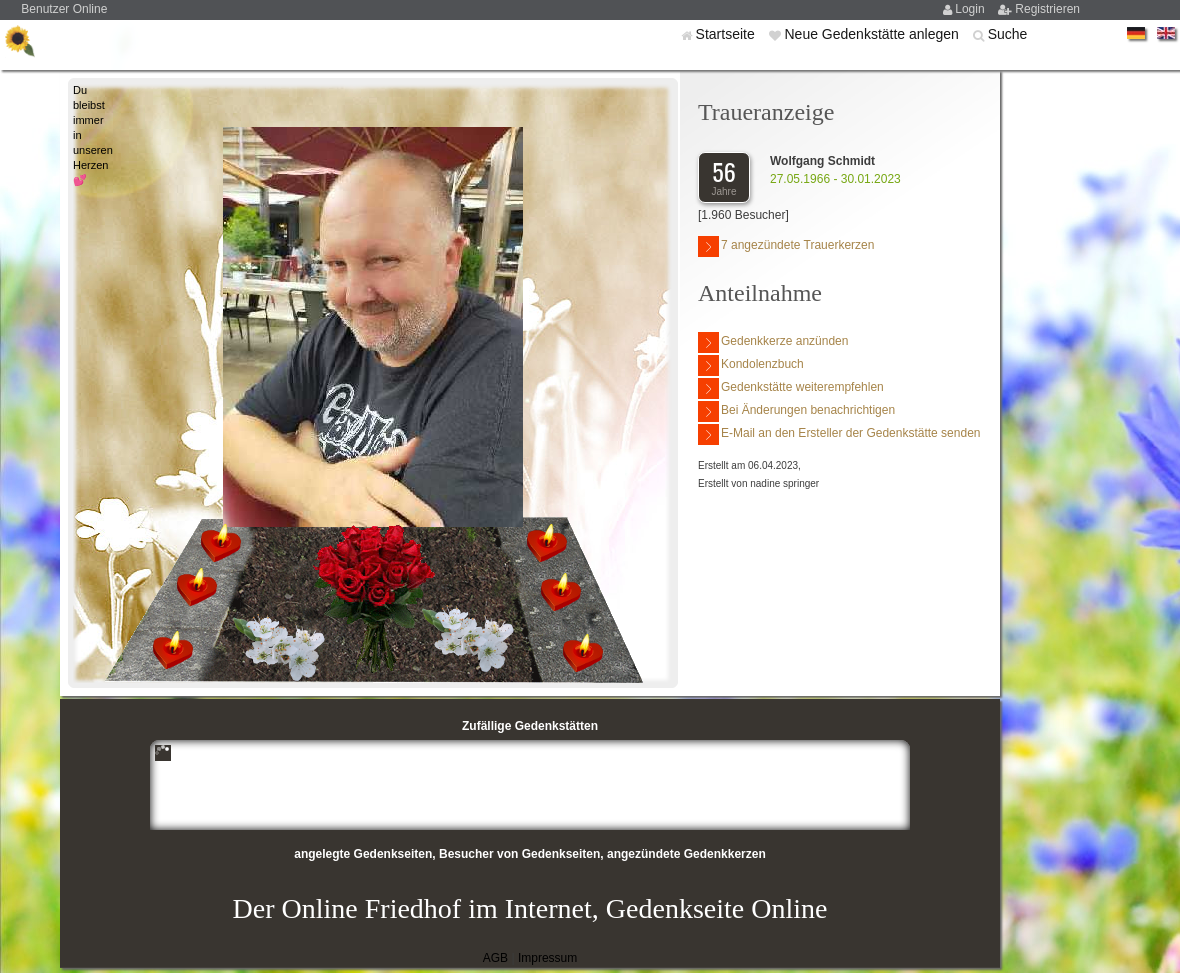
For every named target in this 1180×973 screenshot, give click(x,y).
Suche (1008, 34)
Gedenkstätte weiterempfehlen (791, 388)
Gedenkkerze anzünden (773, 342)
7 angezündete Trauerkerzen (786, 246)
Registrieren (1047, 9)
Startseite (727, 34)
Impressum (547, 958)
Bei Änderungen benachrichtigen (796, 411)
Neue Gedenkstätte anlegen (873, 34)
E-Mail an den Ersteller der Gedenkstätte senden (839, 434)
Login (971, 9)
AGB (495, 958)
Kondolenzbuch (751, 365)
